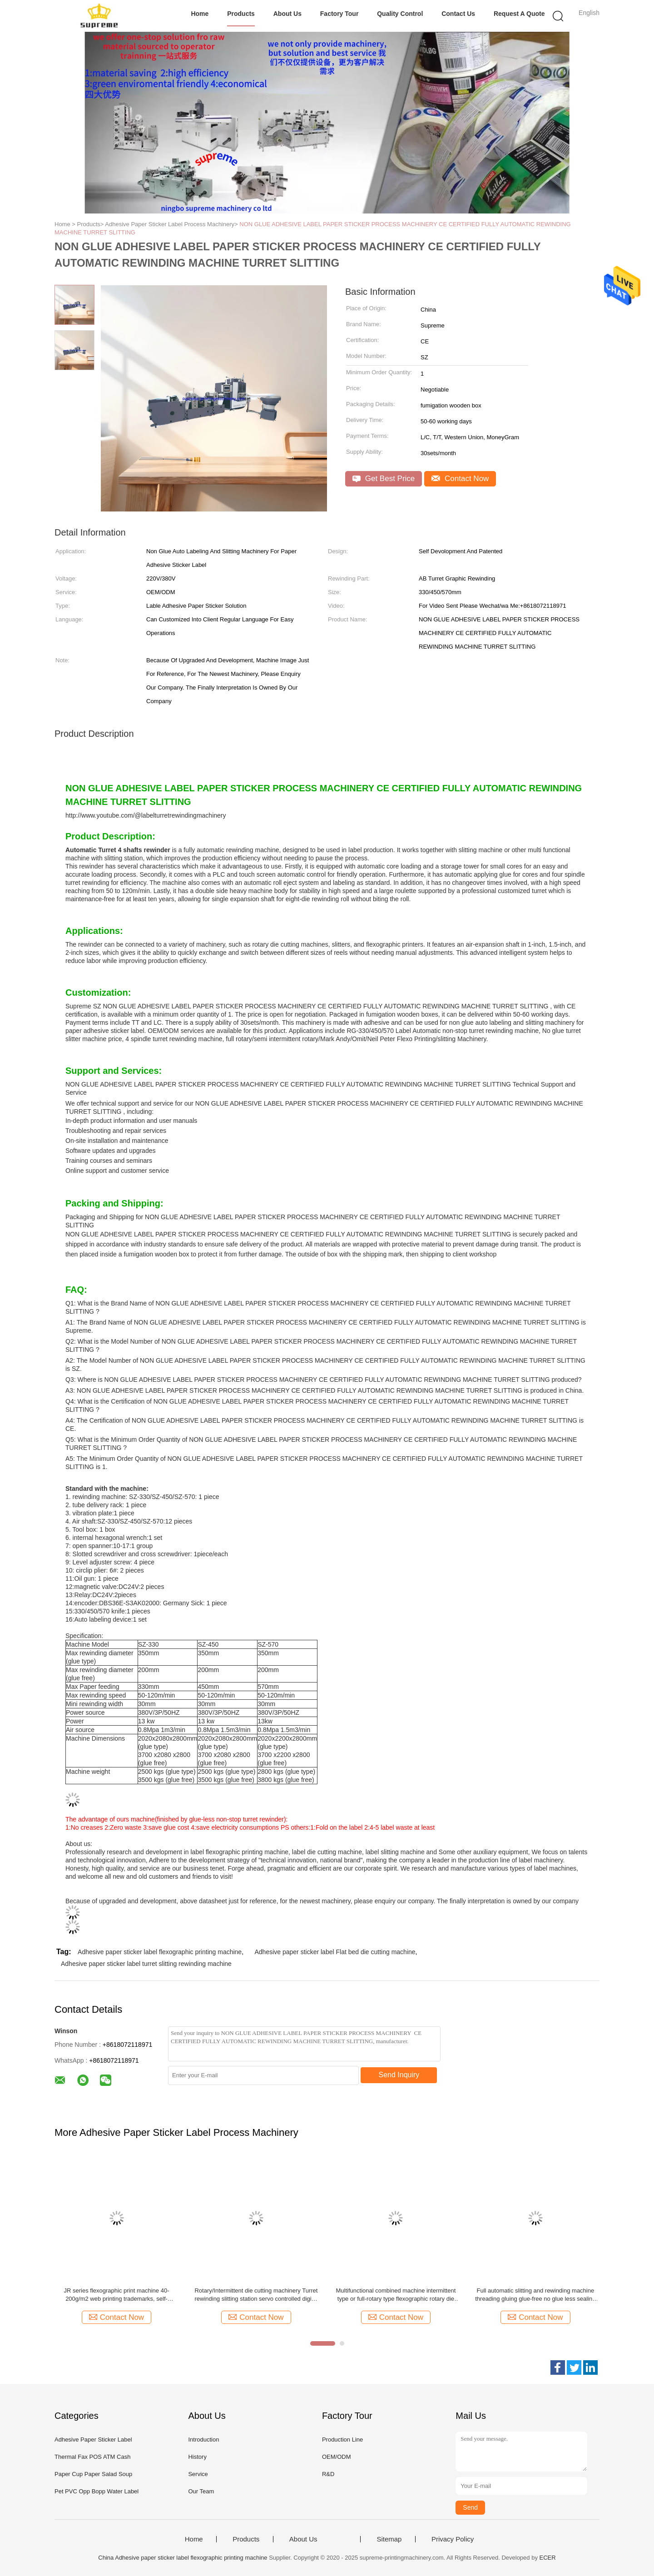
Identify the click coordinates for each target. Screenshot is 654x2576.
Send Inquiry (399, 2075)
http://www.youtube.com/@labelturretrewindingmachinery (145, 815)
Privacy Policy (452, 2539)
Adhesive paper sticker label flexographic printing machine (160, 1952)
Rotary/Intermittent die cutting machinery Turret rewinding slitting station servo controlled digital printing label (255, 2295)
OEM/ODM (336, 2456)
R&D (328, 2474)
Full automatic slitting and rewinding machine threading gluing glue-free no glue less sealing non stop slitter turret (535, 2295)
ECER (548, 2557)
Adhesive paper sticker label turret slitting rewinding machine (146, 1963)
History (197, 2456)
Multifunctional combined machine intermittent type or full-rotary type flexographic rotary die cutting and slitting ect (396, 2295)
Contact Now (460, 478)
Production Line (342, 2439)
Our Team (201, 2491)
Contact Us (458, 13)
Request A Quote (519, 13)
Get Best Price (383, 478)
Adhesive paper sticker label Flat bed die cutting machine (334, 1952)
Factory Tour (339, 13)
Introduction (203, 2439)
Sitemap (389, 2539)
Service (198, 2474)
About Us (287, 13)
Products (241, 13)
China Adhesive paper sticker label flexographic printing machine (182, 2557)
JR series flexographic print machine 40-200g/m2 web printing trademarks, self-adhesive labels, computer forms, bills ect (117, 2295)
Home (199, 13)
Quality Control (400, 13)
